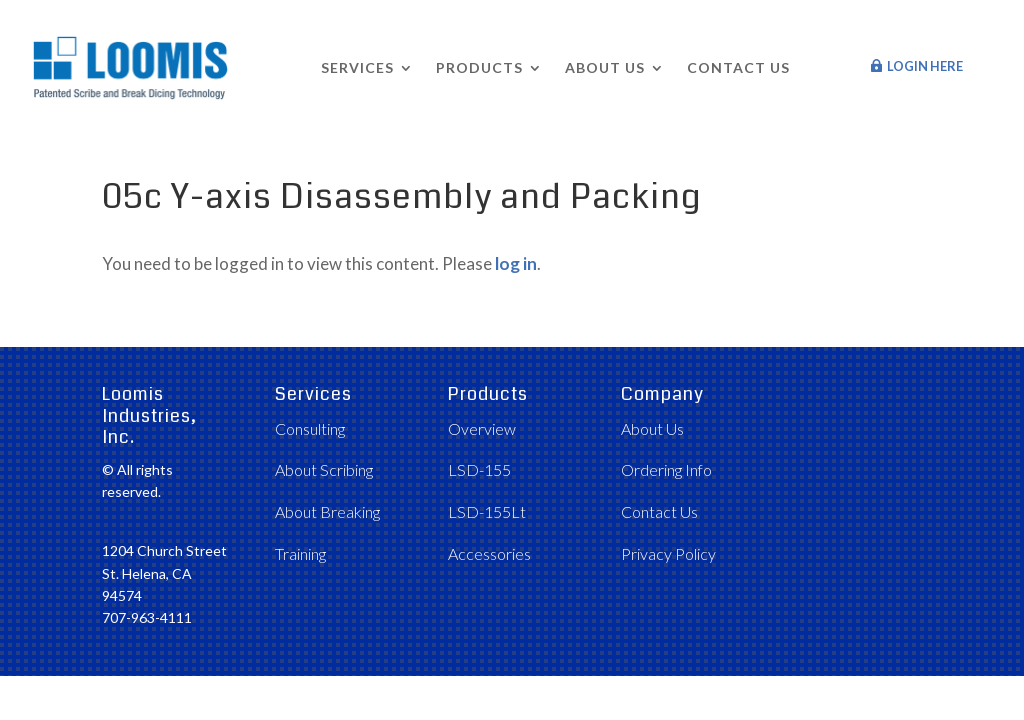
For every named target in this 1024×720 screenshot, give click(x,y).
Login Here (925, 66)
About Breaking (327, 511)
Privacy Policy (668, 553)
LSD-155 (479, 469)
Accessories (489, 553)
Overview (482, 428)
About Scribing (324, 469)
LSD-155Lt (487, 511)
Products (479, 67)
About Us (605, 67)
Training (300, 553)
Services (357, 67)
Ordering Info (666, 469)
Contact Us (738, 67)
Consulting (310, 428)
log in (516, 263)
